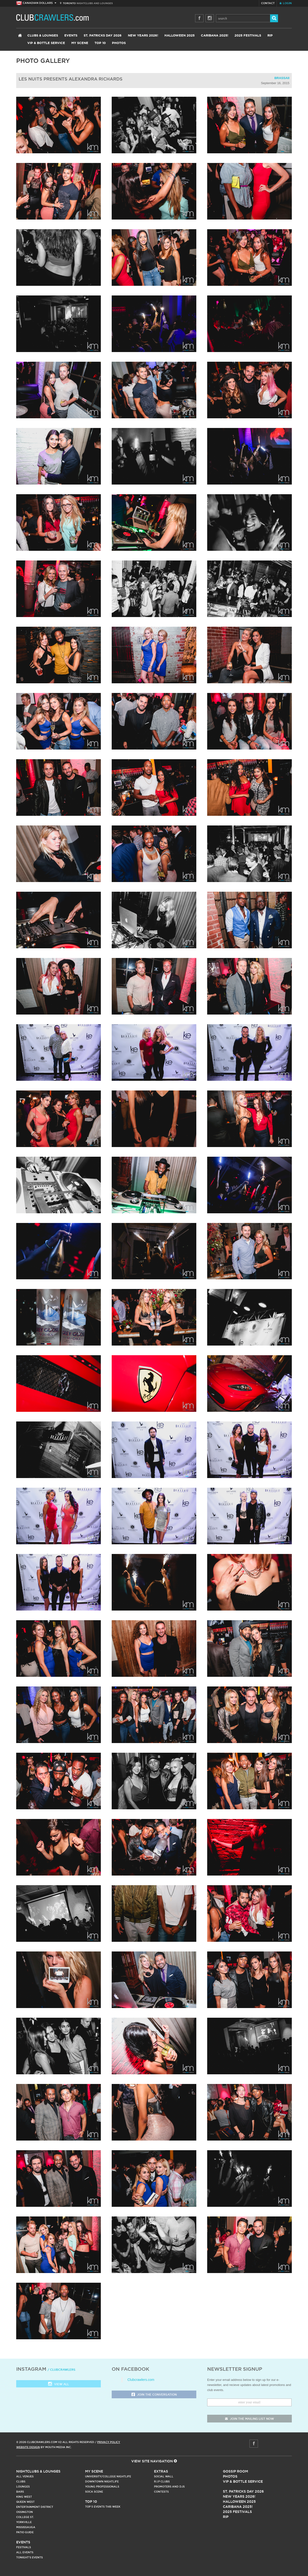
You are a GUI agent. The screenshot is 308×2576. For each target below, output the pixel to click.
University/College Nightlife (108, 2476)
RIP (270, 35)
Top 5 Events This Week (102, 2506)
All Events (24, 2552)
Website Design (28, 2447)
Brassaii (281, 78)
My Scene (79, 43)
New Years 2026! (143, 35)
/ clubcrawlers (61, 2369)
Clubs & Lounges (42, 35)
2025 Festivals (248, 35)
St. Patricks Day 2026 (103, 35)
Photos (119, 43)
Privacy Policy (108, 2442)
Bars (20, 2491)
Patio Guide (25, 2532)
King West (24, 2496)
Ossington (24, 2511)
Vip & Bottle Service (243, 2481)
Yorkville (24, 2522)
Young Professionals (102, 2486)
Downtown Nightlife (102, 2481)
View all (58, 2384)
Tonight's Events (29, 2557)
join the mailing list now (249, 2418)
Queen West (25, 2501)
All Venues (25, 2476)
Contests (161, 2491)
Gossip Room (235, 2471)
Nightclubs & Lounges (38, 2471)
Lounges (23, 2486)
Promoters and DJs (169, 2486)
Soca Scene (94, 2491)
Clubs (20, 2481)
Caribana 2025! (214, 35)
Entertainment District (34, 2506)
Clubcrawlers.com (140, 2380)
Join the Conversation (154, 2395)
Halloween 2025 (179, 35)
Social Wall (163, 2476)
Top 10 (100, 43)
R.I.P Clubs (162, 2481)
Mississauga (25, 2527)
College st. (25, 2517)
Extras (161, 2471)
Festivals (23, 2547)
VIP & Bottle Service (46, 43)
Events (70, 35)
